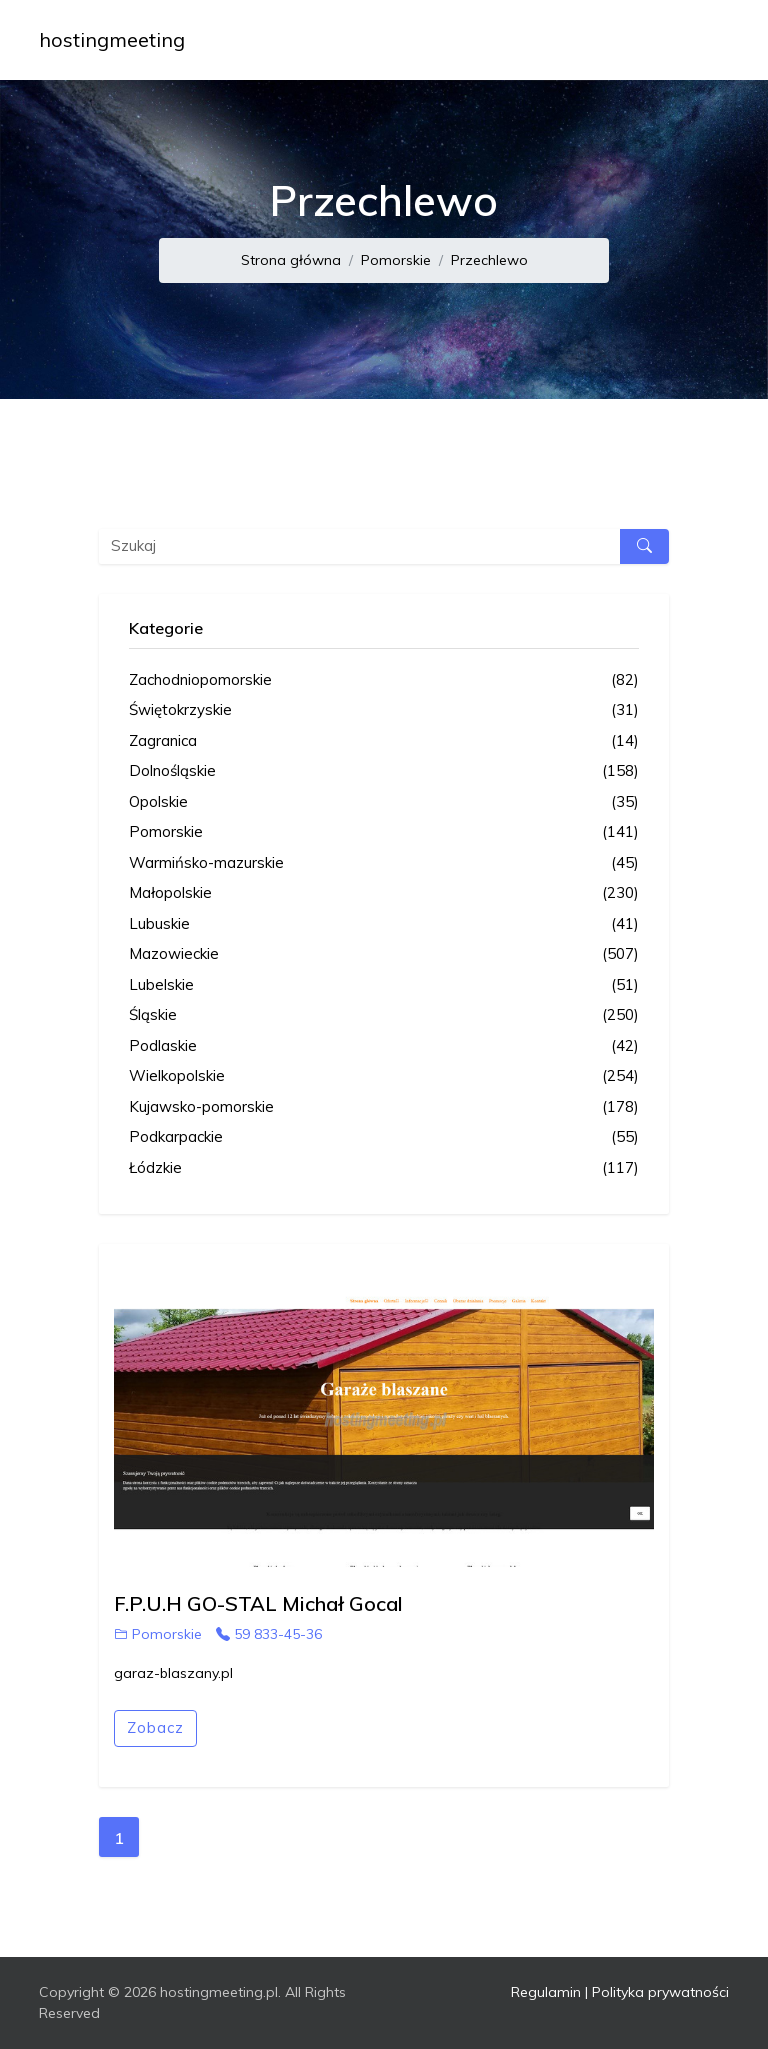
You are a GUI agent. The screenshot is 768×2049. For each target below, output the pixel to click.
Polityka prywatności (660, 1992)
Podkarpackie (384, 1137)
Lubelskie (384, 985)
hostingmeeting (112, 39)
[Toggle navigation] (701, 40)
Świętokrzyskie (384, 710)
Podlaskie (384, 1046)
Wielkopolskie (384, 1076)
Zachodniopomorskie (384, 680)
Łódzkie (384, 1168)
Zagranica (384, 741)
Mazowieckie (384, 954)
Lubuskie (384, 924)
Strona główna (291, 260)
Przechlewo (489, 260)
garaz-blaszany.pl (173, 1673)
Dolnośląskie (384, 771)
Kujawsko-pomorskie (384, 1107)
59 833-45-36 (269, 1634)
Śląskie (384, 1015)
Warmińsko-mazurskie (384, 863)
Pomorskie (396, 260)
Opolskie (384, 802)
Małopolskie (384, 893)
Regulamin (546, 1992)
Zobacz (155, 1727)
